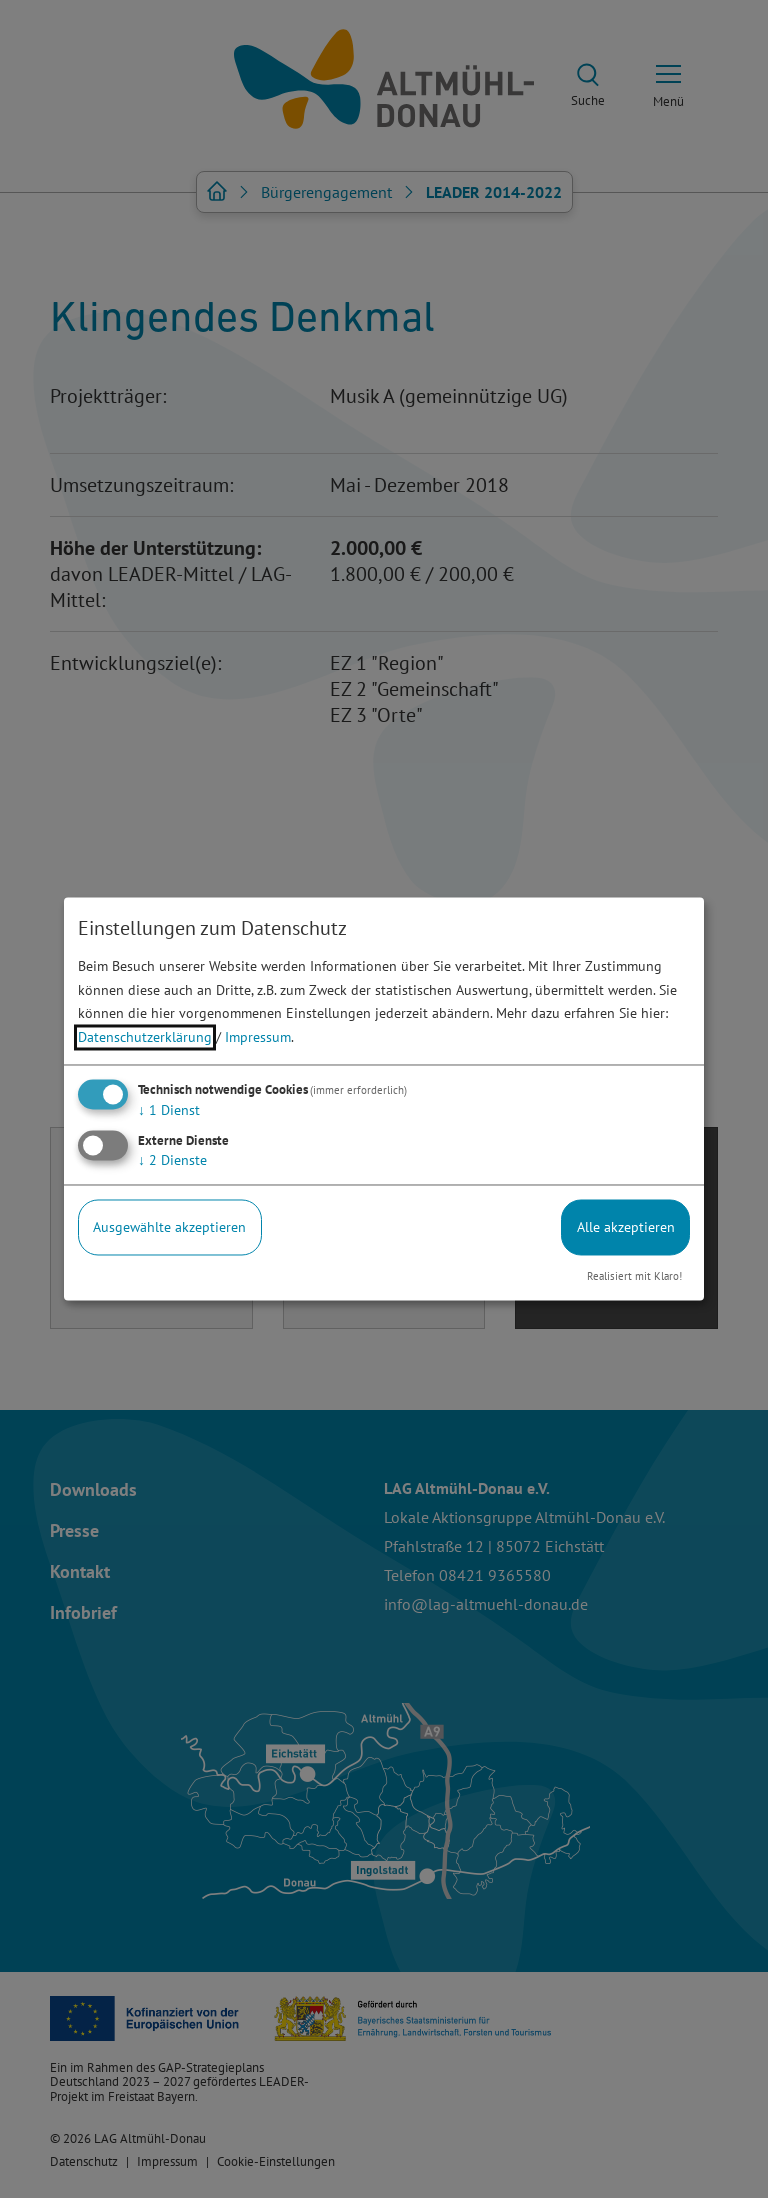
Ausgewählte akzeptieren (169, 1227)
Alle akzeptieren (626, 1227)
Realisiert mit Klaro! (634, 1276)
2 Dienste (172, 1160)
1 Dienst (169, 1110)
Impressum (258, 1038)
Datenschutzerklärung (145, 1038)
